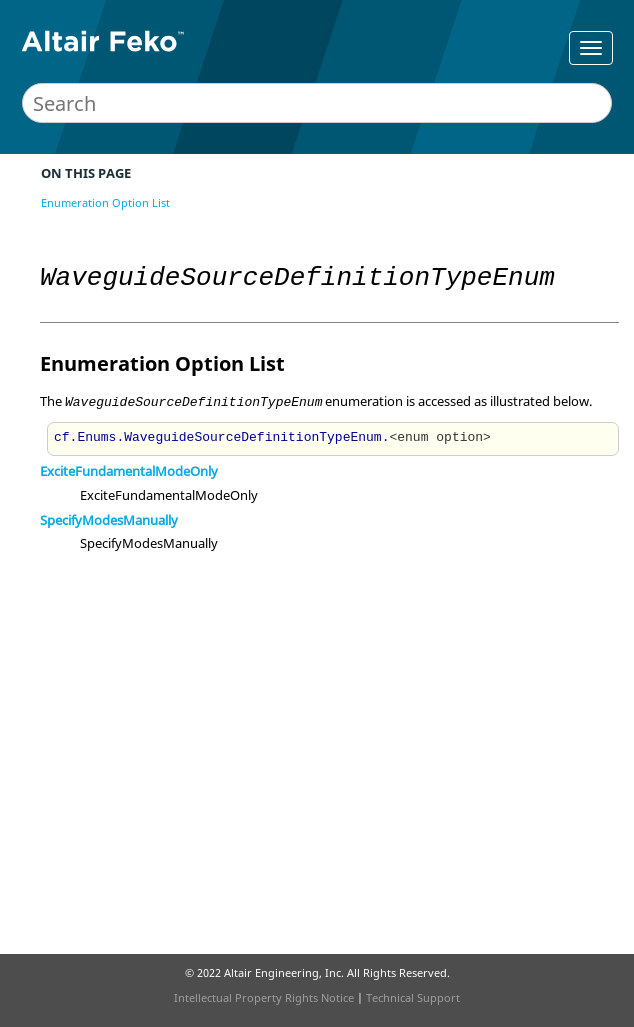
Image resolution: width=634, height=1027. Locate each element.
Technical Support (413, 997)
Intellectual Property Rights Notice (264, 997)
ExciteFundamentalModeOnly (129, 471)
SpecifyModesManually (109, 520)
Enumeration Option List (105, 202)
